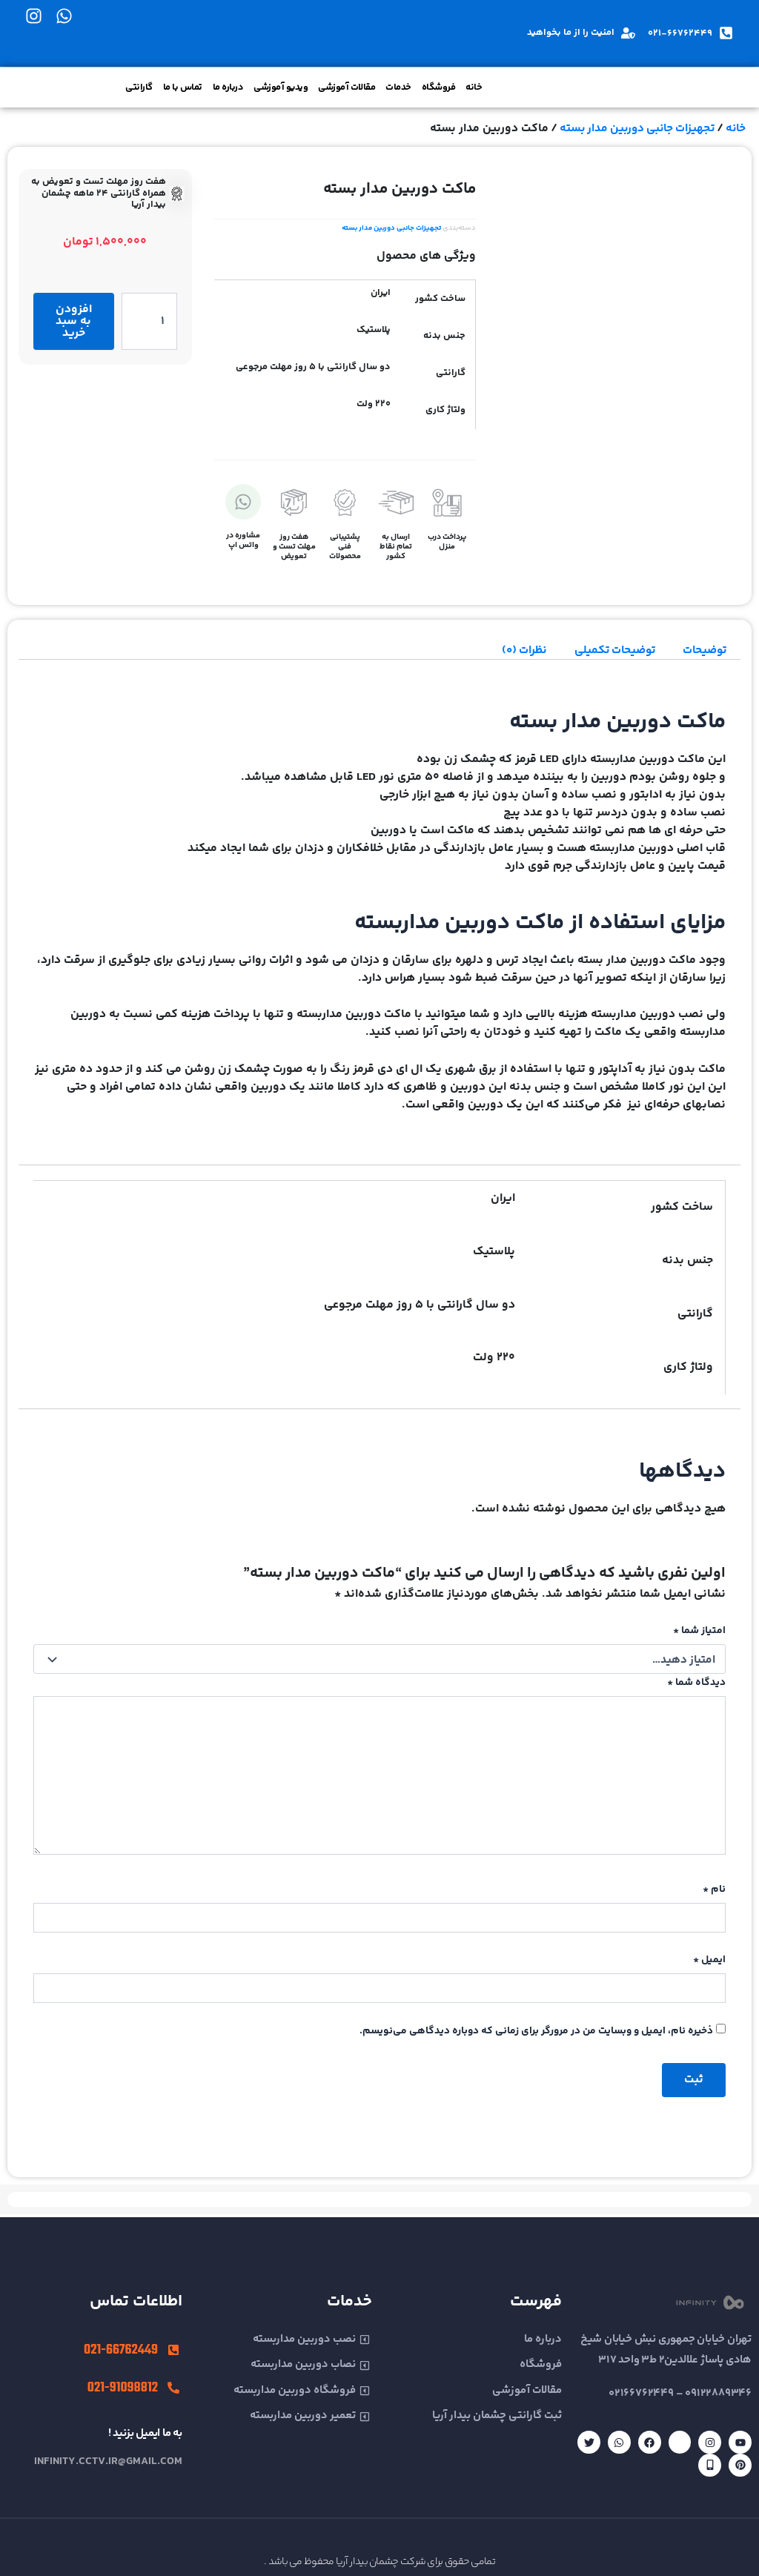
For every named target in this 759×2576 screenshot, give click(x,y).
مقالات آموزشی (346, 87)
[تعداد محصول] (149, 322)
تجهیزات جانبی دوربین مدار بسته (631, 128)
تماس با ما (182, 87)
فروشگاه (439, 87)
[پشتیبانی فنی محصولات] (344, 502)
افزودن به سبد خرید (74, 321)
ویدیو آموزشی (280, 87)
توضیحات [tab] (703, 650)
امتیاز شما (699, 1630)
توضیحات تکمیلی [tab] (608, 650)
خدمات (398, 87)
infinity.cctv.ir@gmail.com (108, 2462)
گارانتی (139, 87)
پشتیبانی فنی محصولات (345, 547)
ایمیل (709, 1963)
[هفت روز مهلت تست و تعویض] (294, 502)
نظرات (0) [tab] (513, 650)
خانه (473, 87)
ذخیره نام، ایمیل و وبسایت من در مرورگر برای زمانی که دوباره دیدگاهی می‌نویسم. (536, 2034)
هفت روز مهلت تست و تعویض (294, 547)
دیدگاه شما (696, 1682)
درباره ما (228, 87)
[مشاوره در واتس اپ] (243, 502)
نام (714, 1892)
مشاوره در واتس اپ (243, 540)
